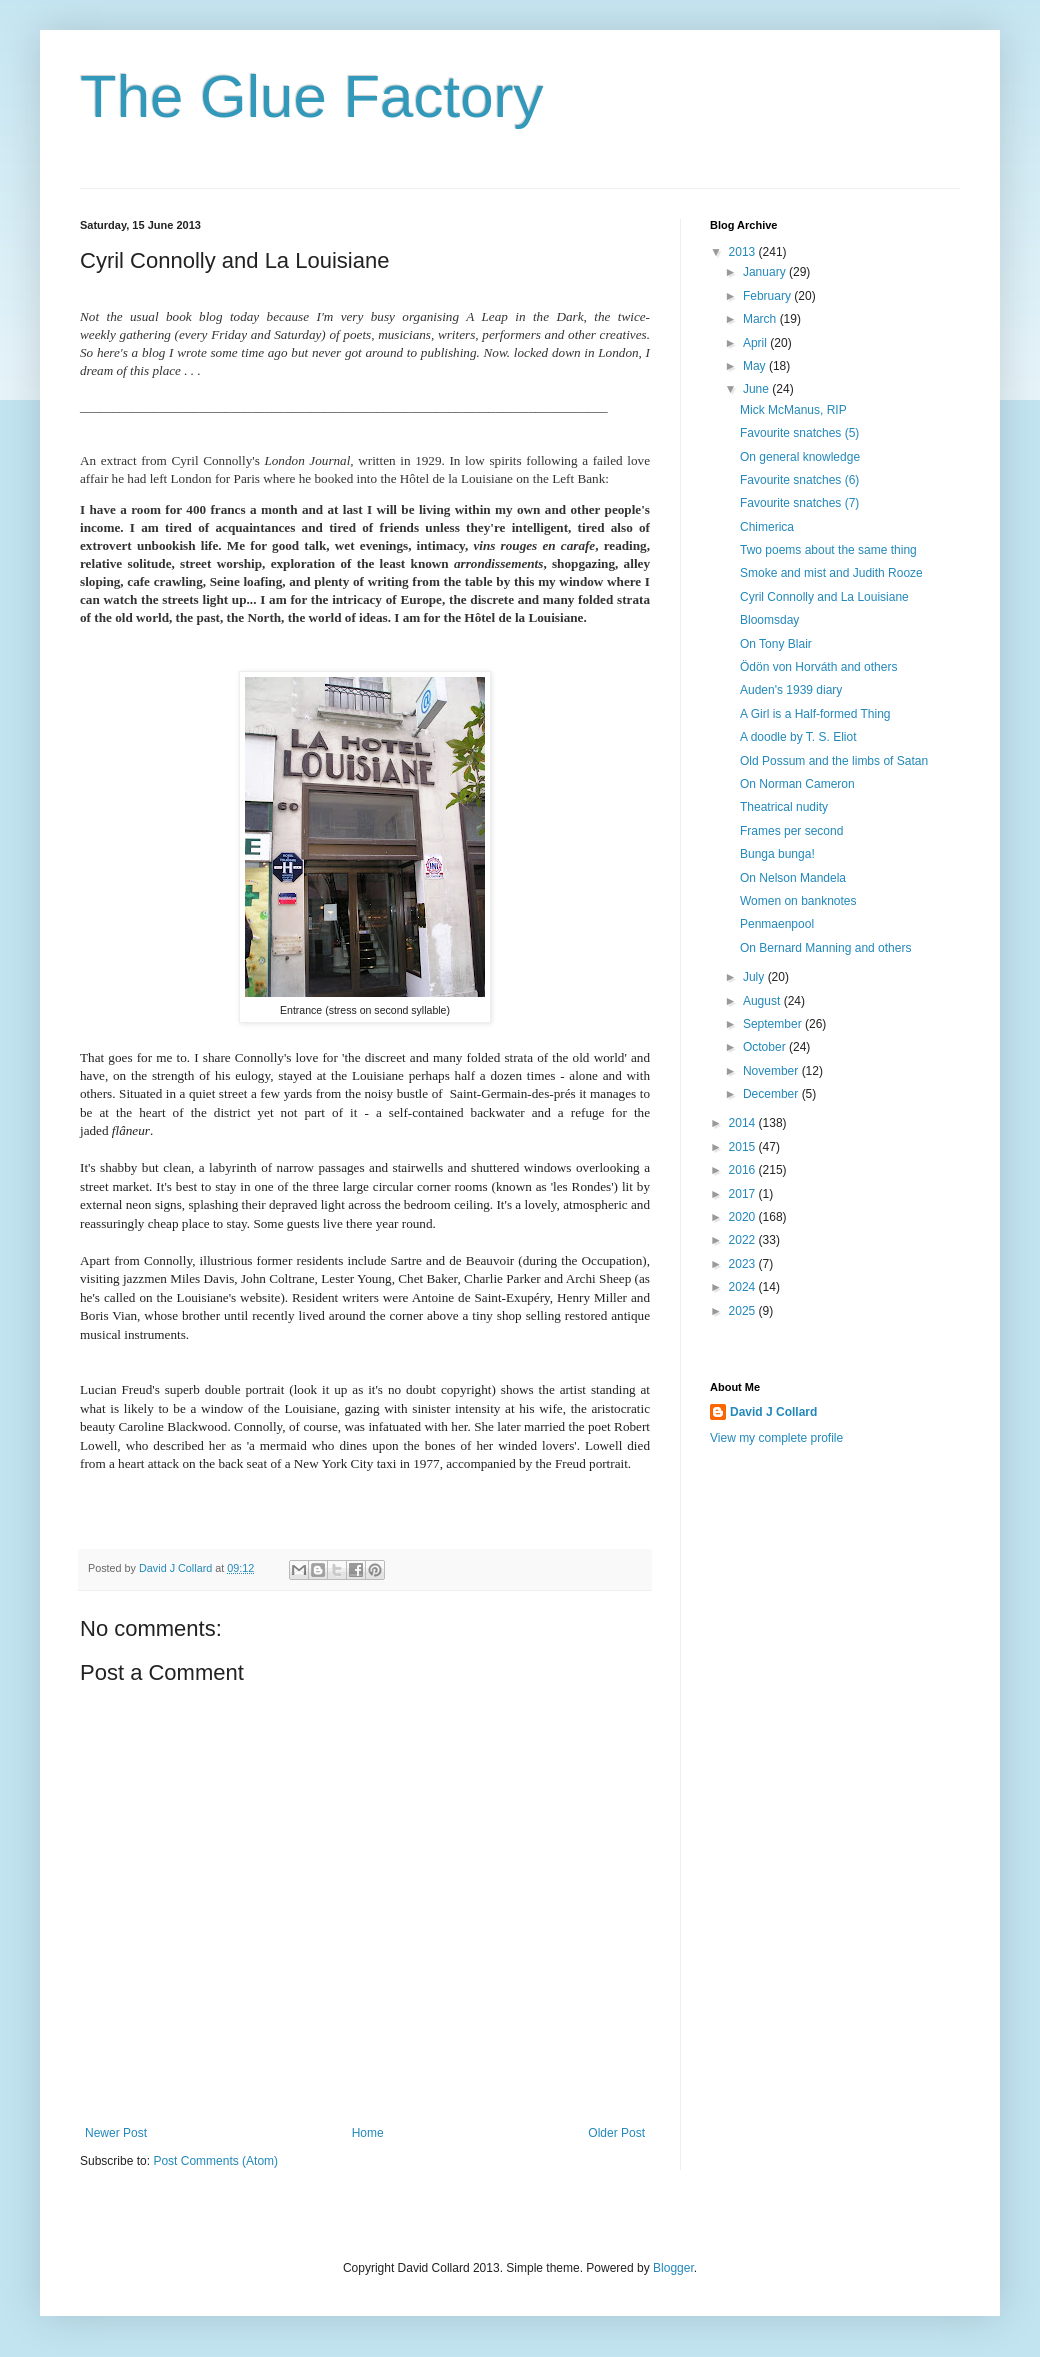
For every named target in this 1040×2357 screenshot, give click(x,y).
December (772, 1094)
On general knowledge (800, 457)
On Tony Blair (776, 644)
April (756, 343)
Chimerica (767, 527)
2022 (744, 1240)
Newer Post (116, 2133)
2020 (744, 1217)
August (763, 1001)
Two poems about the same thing (828, 550)
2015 (744, 1147)
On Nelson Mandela (793, 878)
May (756, 366)
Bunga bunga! (777, 854)
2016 (744, 1170)
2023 (744, 1264)
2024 (744, 1287)
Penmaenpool (777, 924)
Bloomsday (769, 620)
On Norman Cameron (797, 784)
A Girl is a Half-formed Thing (815, 714)
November (772, 1071)
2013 (744, 252)
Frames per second (791, 831)
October (766, 1047)
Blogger (673, 2268)
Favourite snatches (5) (799, 433)
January (766, 272)
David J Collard (773, 1412)
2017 (744, 1194)
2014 (744, 1123)
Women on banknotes (798, 901)
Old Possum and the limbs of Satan (834, 761)
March (761, 319)
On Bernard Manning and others (825, 948)
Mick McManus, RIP (793, 410)
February (768, 296)
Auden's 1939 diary (791, 690)
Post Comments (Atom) (215, 2161)
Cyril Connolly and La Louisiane (824, 597)
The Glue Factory (312, 96)
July (755, 977)
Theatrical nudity (784, 807)
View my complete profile (776, 1438)
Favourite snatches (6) (799, 480)
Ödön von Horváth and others (818, 667)
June (757, 389)
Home (368, 2133)
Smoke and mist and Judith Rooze (831, 573)
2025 (744, 1311)
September (774, 1024)
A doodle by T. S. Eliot (798, 737)
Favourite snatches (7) (799, 503)
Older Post (616, 2133)
